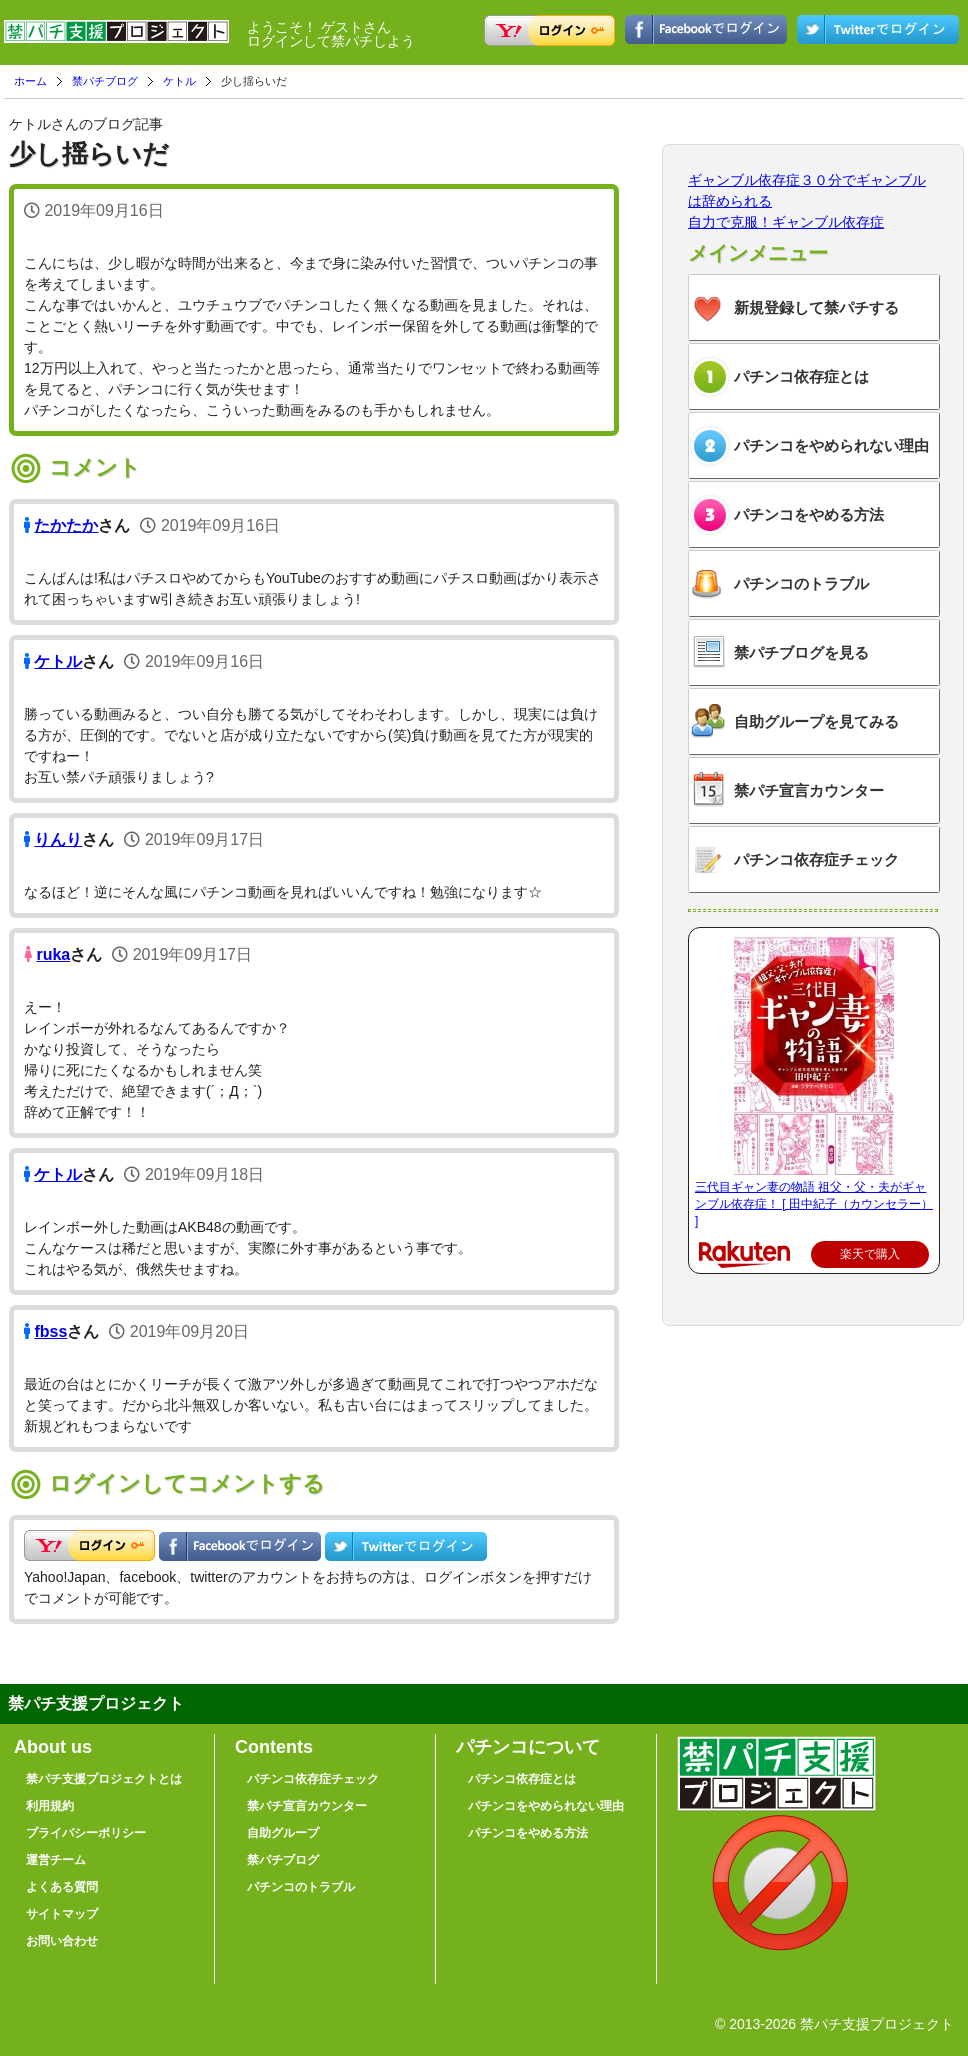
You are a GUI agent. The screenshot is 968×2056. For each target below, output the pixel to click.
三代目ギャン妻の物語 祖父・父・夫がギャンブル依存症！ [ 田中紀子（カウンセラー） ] (814, 1204)
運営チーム (56, 1860)
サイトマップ (62, 1914)
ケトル (179, 81)
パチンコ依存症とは (801, 376)
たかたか (66, 525)
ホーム (30, 81)
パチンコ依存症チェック (816, 859)
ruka (53, 954)
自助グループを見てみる (816, 721)
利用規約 (50, 1806)
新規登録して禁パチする (816, 307)
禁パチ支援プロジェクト (116, 40)
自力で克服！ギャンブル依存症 (786, 222)
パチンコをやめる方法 (809, 514)
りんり (58, 839)
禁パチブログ (105, 81)
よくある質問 (62, 1887)
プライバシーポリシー (86, 1833)
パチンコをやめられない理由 (831, 445)
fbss (50, 1331)
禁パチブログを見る (801, 652)
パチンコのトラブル (801, 583)
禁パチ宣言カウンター (809, 790)
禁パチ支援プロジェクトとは (104, 1779)
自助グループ (283, 1833)
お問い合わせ (62, 1941)
